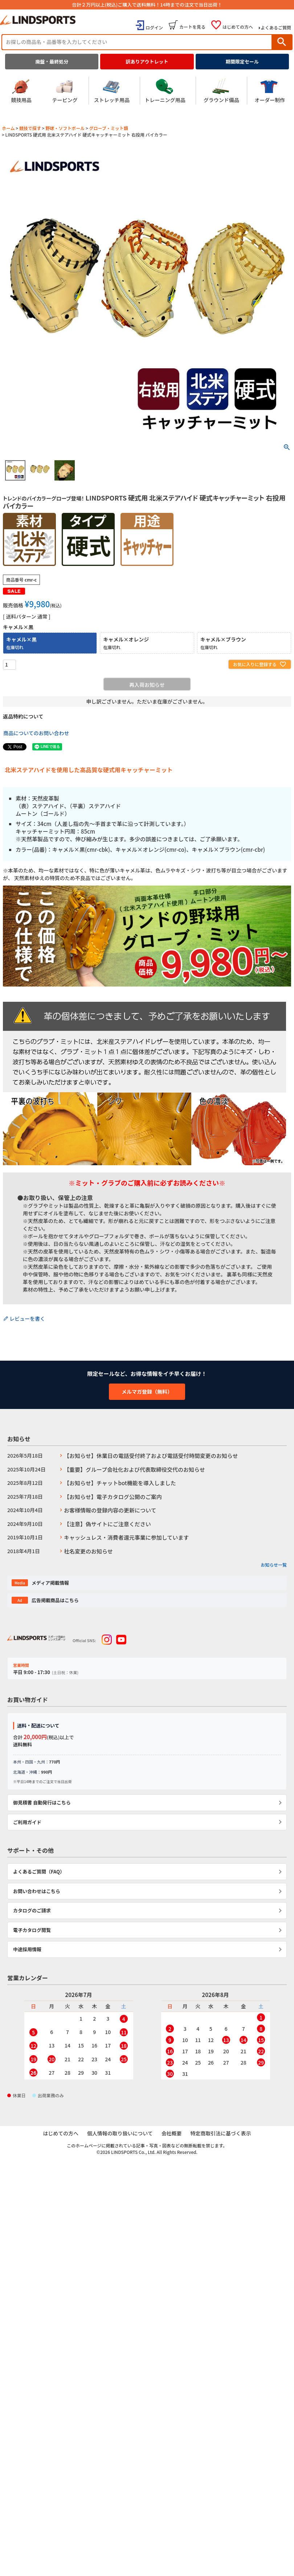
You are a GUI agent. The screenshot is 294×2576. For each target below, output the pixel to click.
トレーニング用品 (165, 91)
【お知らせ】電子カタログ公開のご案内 (113, 1496)
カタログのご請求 (32, 1910)
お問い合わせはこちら (36, 1891)
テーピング (65, 91)
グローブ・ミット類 (108, 128)
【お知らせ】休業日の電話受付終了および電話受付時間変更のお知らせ (151, 1455)
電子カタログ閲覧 (32, 1930)
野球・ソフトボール (65, 128)
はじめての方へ (237, 27)
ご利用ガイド (27, 1822)
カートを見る (192, 27)
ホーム (8, 128)
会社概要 (171, 2133)
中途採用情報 (27, 1949)
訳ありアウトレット (147, 61)
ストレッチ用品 (112, 91)
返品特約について (23, 716)
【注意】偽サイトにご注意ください (107, 1524)
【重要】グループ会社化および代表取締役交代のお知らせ (134, 1469)
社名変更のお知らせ (88, 1551)
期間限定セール (242, 61)
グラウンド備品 (221, 91)
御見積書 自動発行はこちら (42, 1802)
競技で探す (30, 128)
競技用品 (21, 91)
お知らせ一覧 (274, 1565)
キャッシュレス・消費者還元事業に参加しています (126, 1537)
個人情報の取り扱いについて (120, 2133)
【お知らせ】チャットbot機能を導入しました (120, 1483)
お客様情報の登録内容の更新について (110, 1510)
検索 (281, 42)
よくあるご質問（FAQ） (39, 1871)
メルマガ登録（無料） (147, 1391)
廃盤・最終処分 (51, 61)
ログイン (154, 27)
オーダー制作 (269, 91)
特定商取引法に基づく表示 (220, 2133)
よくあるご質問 (276, 27)
